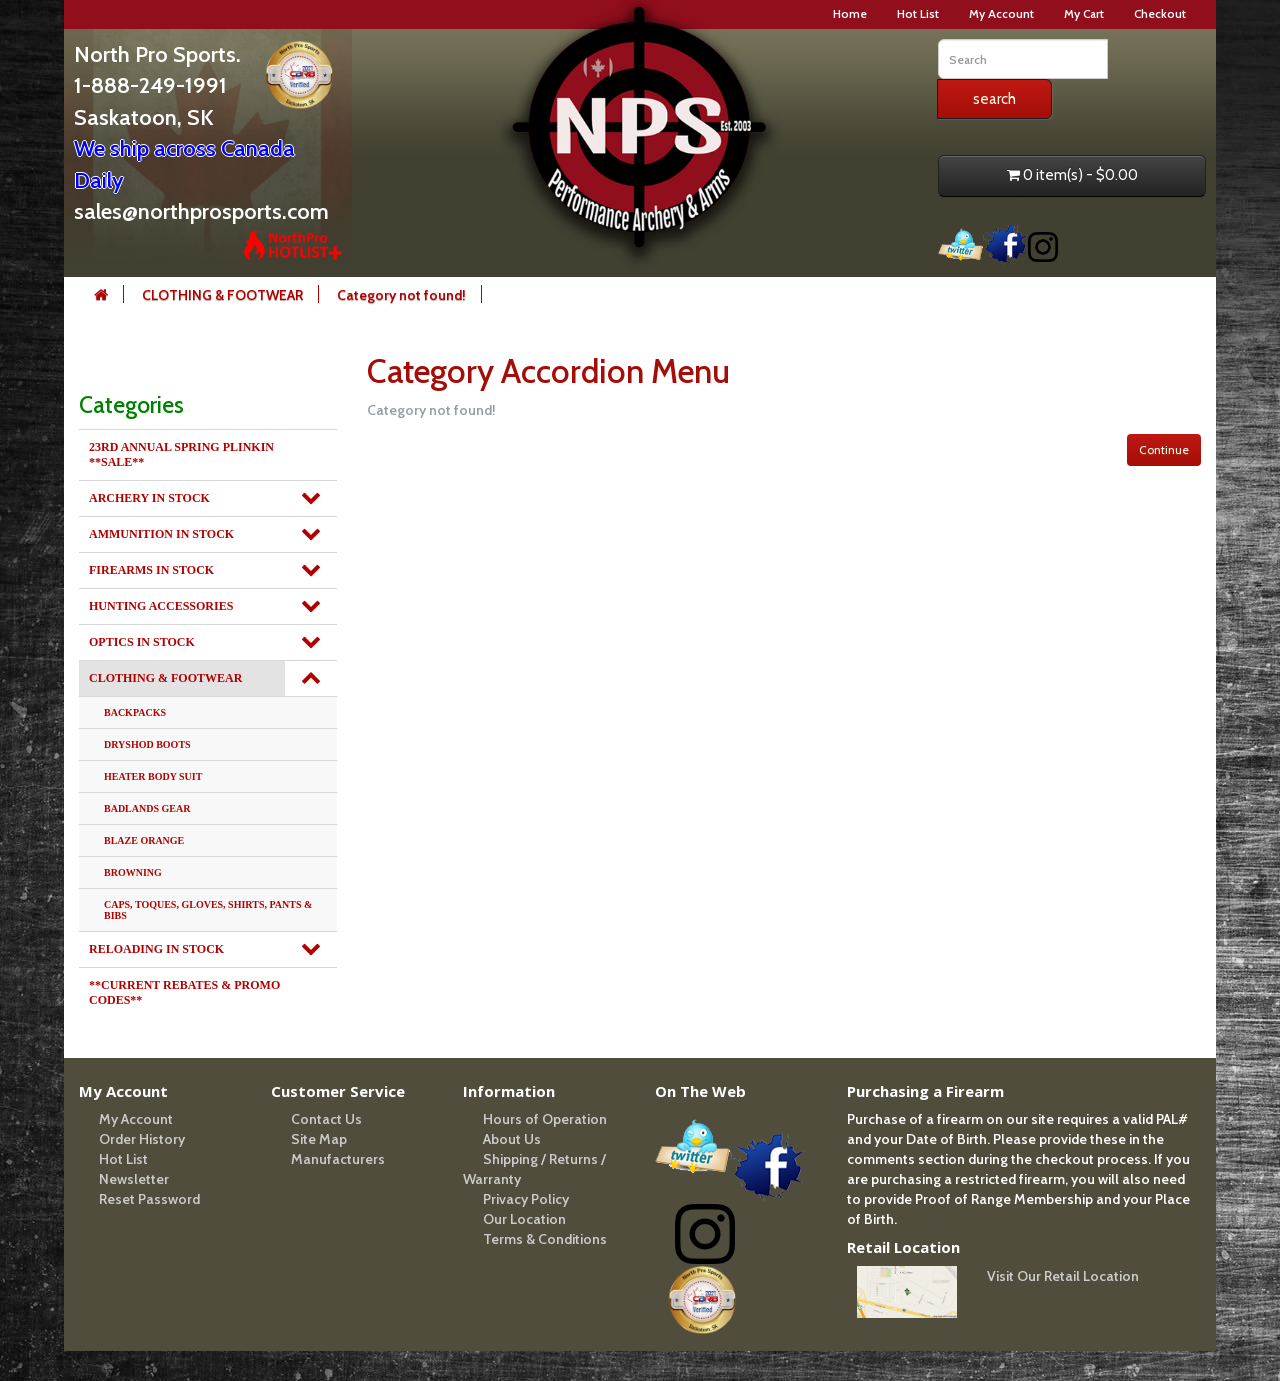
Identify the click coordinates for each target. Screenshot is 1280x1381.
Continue (1164, 449)
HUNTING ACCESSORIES (161, 606)
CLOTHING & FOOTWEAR (222, 295)
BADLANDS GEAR (147, 808)
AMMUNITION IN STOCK (161, 534)
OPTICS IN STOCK (142, 642)
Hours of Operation (545, 1119)
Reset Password (149, 1199)
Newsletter (134, 1179)
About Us (512, 1139)
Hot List (918, 13)
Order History (142, 1139)
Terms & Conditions (545, 1239)
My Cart (1084, 13)
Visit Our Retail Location (1063, 1276)
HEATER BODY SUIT (153, 776)
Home (850, 13)
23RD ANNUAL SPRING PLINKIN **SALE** (181, 454)
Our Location (524, 1219)
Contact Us (326, 1119)
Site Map (319, 1139)
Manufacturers (338, 1159)
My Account (1001, 13)
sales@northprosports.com (201, 211)
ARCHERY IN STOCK (149, 498)
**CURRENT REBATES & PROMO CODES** (184, 992)
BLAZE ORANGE (144, 840)
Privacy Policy (526, 1199)
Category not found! (401, 295)
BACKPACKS (135, 712)
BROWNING (133, 872)
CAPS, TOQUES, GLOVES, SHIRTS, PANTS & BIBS (208, 910)
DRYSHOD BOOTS (147, 744)
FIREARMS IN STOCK (151, 570)
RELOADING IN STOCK (156, 949)
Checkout (1160, 13)
